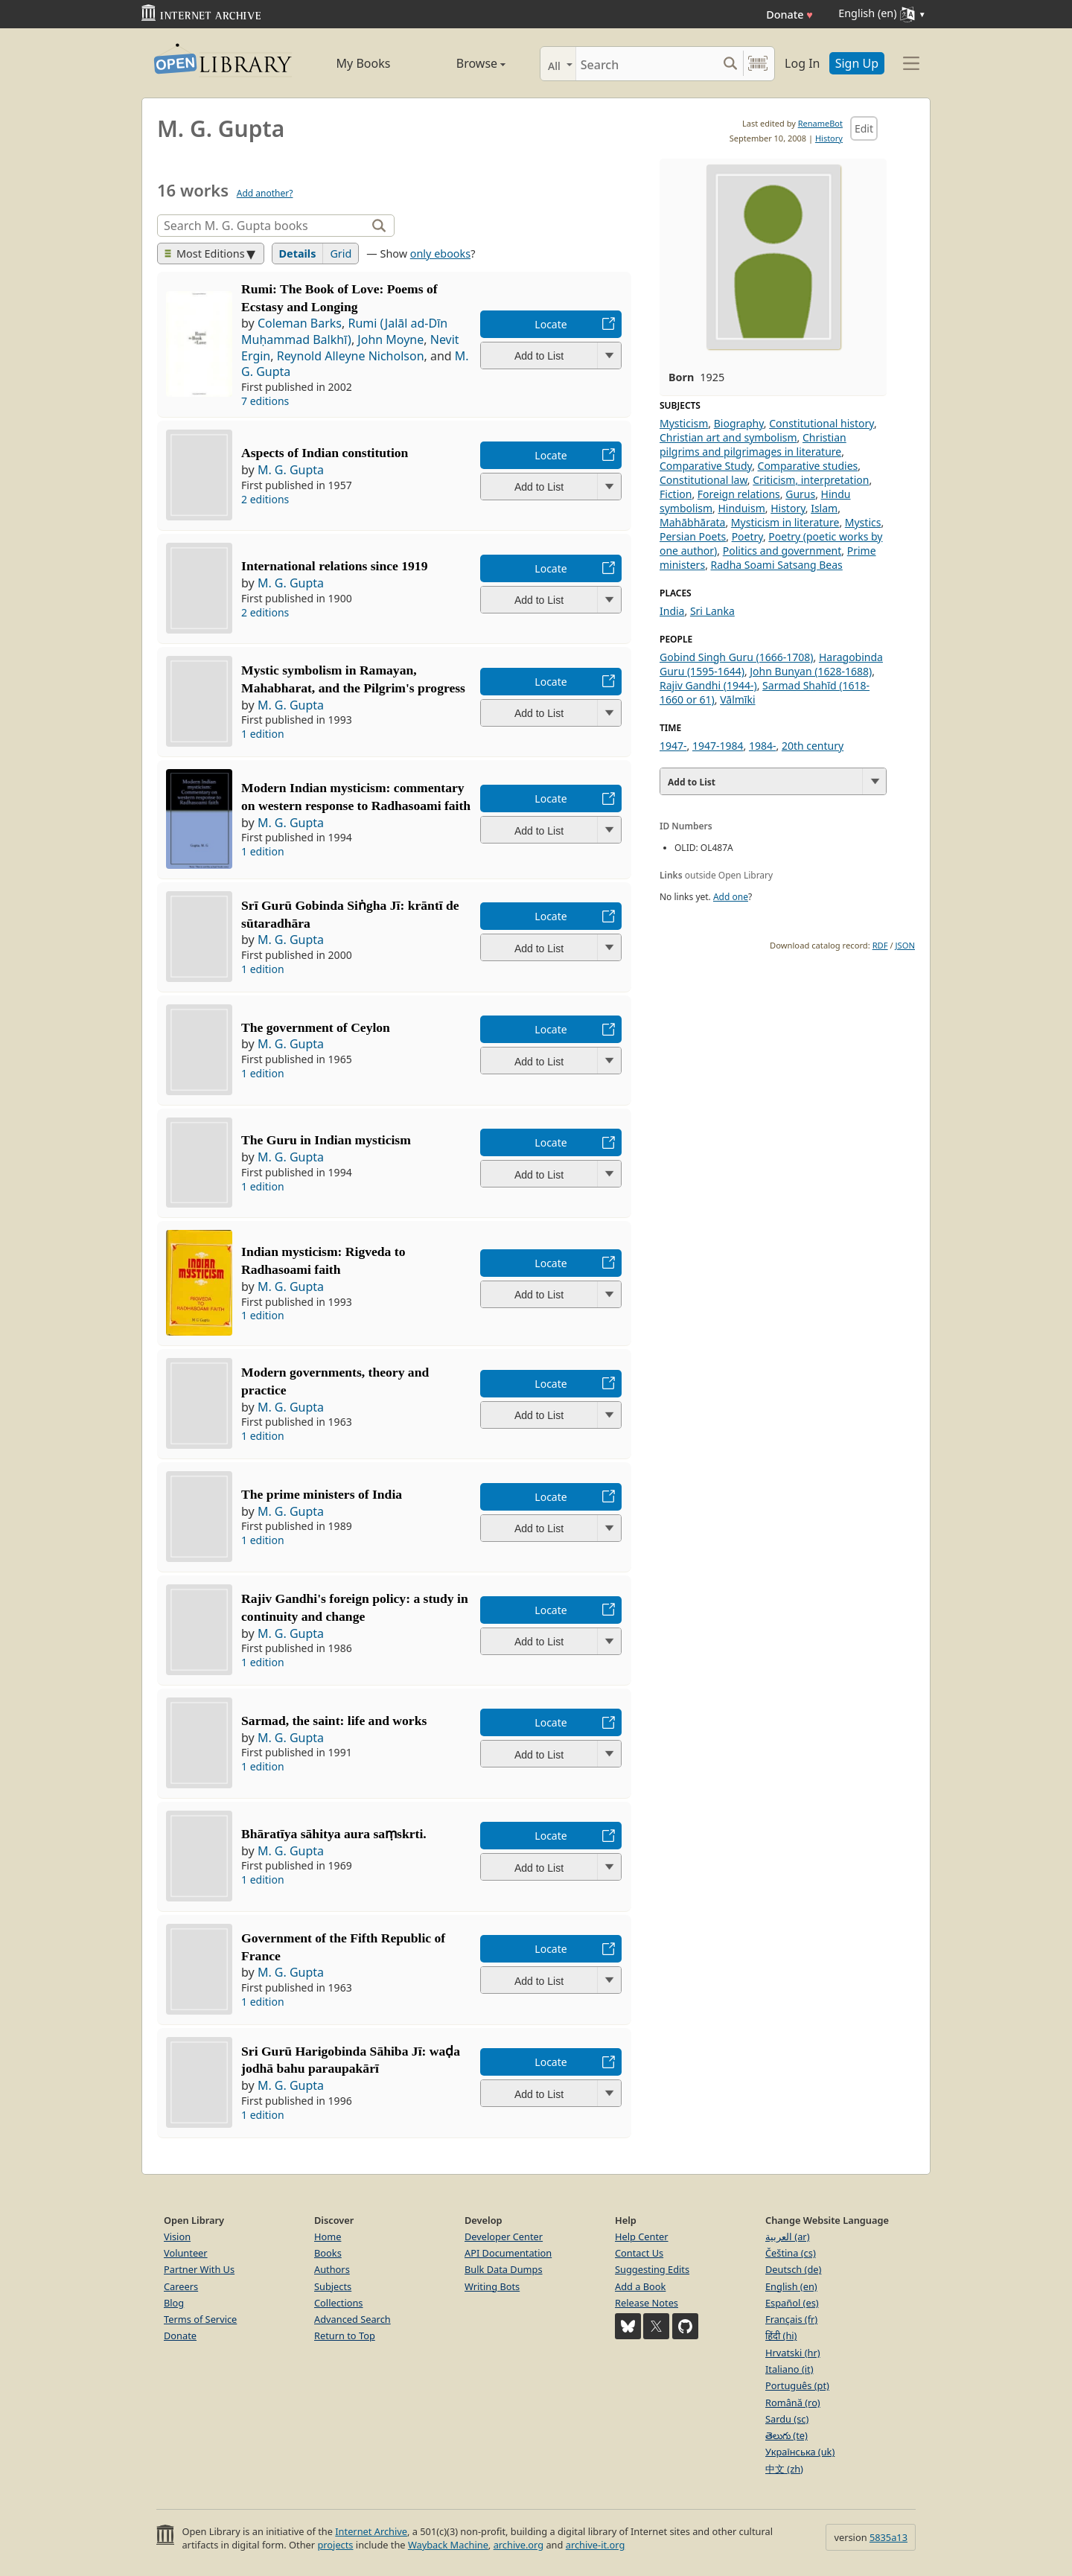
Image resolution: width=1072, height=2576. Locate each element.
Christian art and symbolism (728, 437)
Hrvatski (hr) (792, 2352)
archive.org (518, 2544)
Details (297, 253)
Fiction (676, 494)
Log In (802, 63)
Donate (789, 14)
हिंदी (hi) (781, 2335)
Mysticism (684, 423)
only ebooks (440, 253)
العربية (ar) (787, 2236)
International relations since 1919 (334, 565)
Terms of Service (200, 2319)
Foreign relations (739, 494)
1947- (673, 746)
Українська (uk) (800, 2451)
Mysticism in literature (785, 522)
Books (328, 2253)
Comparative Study (706, 466)
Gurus (800, 494)
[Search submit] (730, 63)
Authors (332, 2269)
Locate (551, 324)
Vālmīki (737, 699)
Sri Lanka (712, 611)
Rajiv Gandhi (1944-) (708, 685)
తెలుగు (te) (786, 2435)
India (672, 611)
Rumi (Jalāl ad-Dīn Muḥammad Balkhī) (344, 331)
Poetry (747, 536)
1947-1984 (718, 746)
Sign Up (856, 63)
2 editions (265, 499)
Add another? (265, 193)
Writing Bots (492, 2286)
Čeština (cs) (790, 2253)
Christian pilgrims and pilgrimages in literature (753, 444)
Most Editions (205, 253)
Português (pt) (797, 2385)
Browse (463, 63)
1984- (762, 746)
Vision (177, 2236)
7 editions (265, 401)
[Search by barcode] (757, 63)
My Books (363, 63)
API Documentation (508, 2253)
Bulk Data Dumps (504, 2269)
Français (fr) (791, 2319)
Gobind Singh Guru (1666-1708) (737, 657)
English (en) (791, 2286)
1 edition (262, 734)
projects (335, 2544)
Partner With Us (199, 2269)
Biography (739, 423)
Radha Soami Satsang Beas (777, 565)
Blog (174, 2302)
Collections (338, 2302)
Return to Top (344, 2335)
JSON (905, 945)
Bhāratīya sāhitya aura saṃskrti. (334, 1833)
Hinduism (741, 508)
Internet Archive (371, 2531)
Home (327, 2236)
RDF (880, 945)
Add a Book (640, 2286)
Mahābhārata (692, 522)
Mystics (863, 522)
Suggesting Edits (652, 2269)
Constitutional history (821, 423)
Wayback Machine (448, 2544)
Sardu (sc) (786, 2419)
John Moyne (390, 339)
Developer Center (504, 2236)
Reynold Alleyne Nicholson (350, 356)
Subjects (332, 2286)
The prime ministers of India (321, 1494)
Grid (340, 253)
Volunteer (186, 2253)
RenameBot (820, 123)
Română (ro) (792, 2402)
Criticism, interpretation (811, 480)
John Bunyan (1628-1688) (811, 671)
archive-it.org (595, 2544)
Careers (181, 2286)
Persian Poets (693, 536)
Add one (730, 896)
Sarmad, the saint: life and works (334, 1720)
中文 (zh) (784, 2468)
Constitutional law (703, 480)
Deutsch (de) (793, 2269)
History (829, 138)
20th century (812, 746)
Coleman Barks (300, 323)
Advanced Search (352, 2319)
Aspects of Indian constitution (324, 452)
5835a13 (888, 2537)
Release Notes (646, 2302)
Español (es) (792, 2302)
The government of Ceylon (315, 1027)
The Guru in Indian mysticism (326, 1139)
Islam (824, 508)
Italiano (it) (789, 2369)
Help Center (642, 2236)
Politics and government (782, 550)
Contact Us (639, 2253)
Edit (864, 128)
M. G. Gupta (291, 470)
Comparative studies (808, 466)
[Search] (646, 63)
